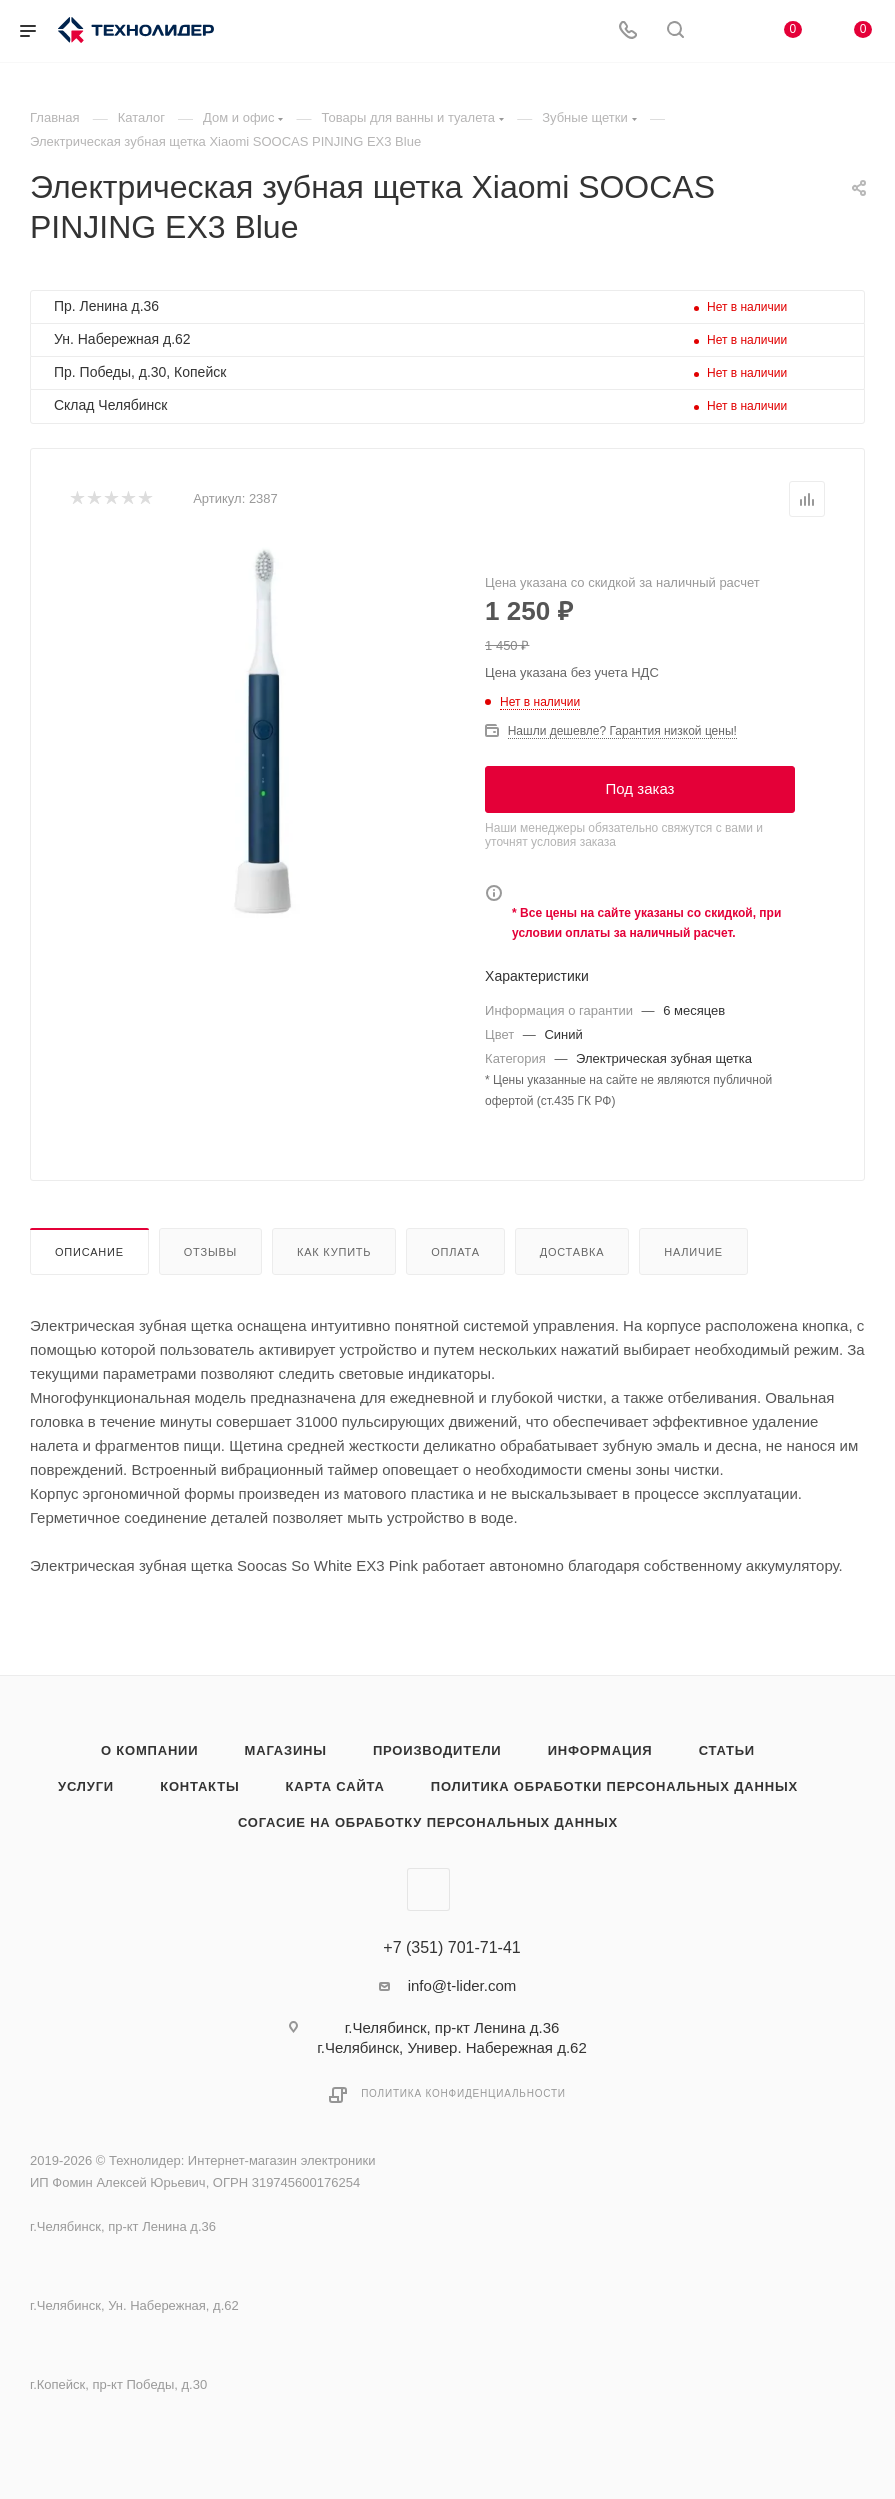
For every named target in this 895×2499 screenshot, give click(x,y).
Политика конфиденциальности (463, 2093)
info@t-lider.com (462, 1985)
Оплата (455, 1252)
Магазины (286, 1750)
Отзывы (210, 1252)
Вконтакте (428, 1889)
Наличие (693, 1252)
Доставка (572, 1252)
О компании (149, 1750)
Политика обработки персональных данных (614, 1786)
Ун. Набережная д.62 (122, 339)
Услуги (86, 1786)
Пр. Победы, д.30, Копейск (140, 372)
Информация (600, 1750)
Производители (437, 1750)
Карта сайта (335, 1786)
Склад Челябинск (110, 405)
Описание (89, 1252)
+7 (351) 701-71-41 (451, 1948)
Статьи (727, 1750)
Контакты (199, 1786)
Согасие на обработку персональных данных (428, 1822)
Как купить (334, 1252)
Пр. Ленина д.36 (106, 306)
